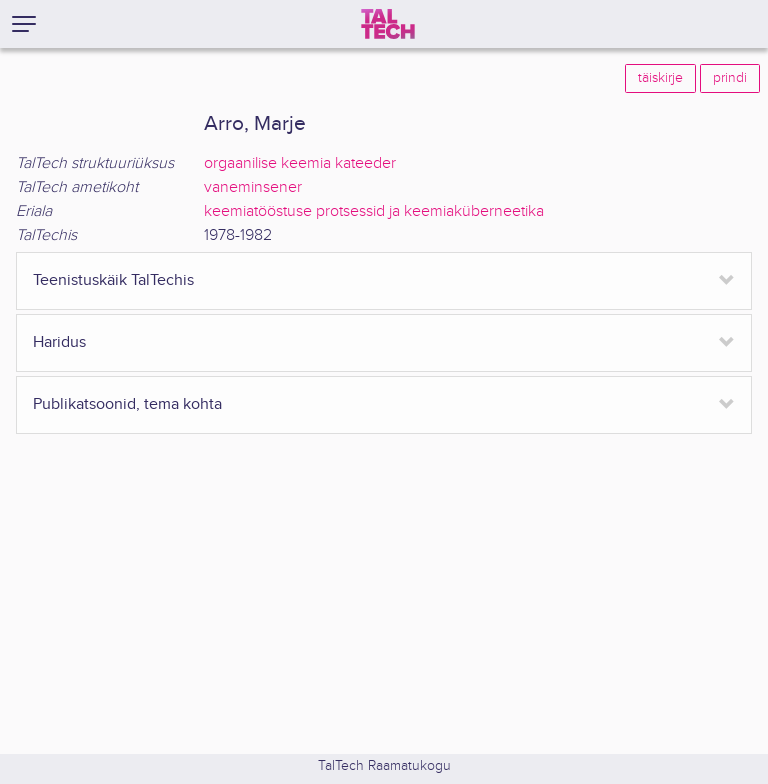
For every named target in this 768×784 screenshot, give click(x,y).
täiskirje (660, 78)
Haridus (59, 342)
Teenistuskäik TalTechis (113, 280)
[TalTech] (388, 24)
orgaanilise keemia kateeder (300, 163)
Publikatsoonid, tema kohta (127, 404)
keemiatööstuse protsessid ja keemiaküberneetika (374, 211)
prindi (730, 78)
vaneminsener (253, 187)
